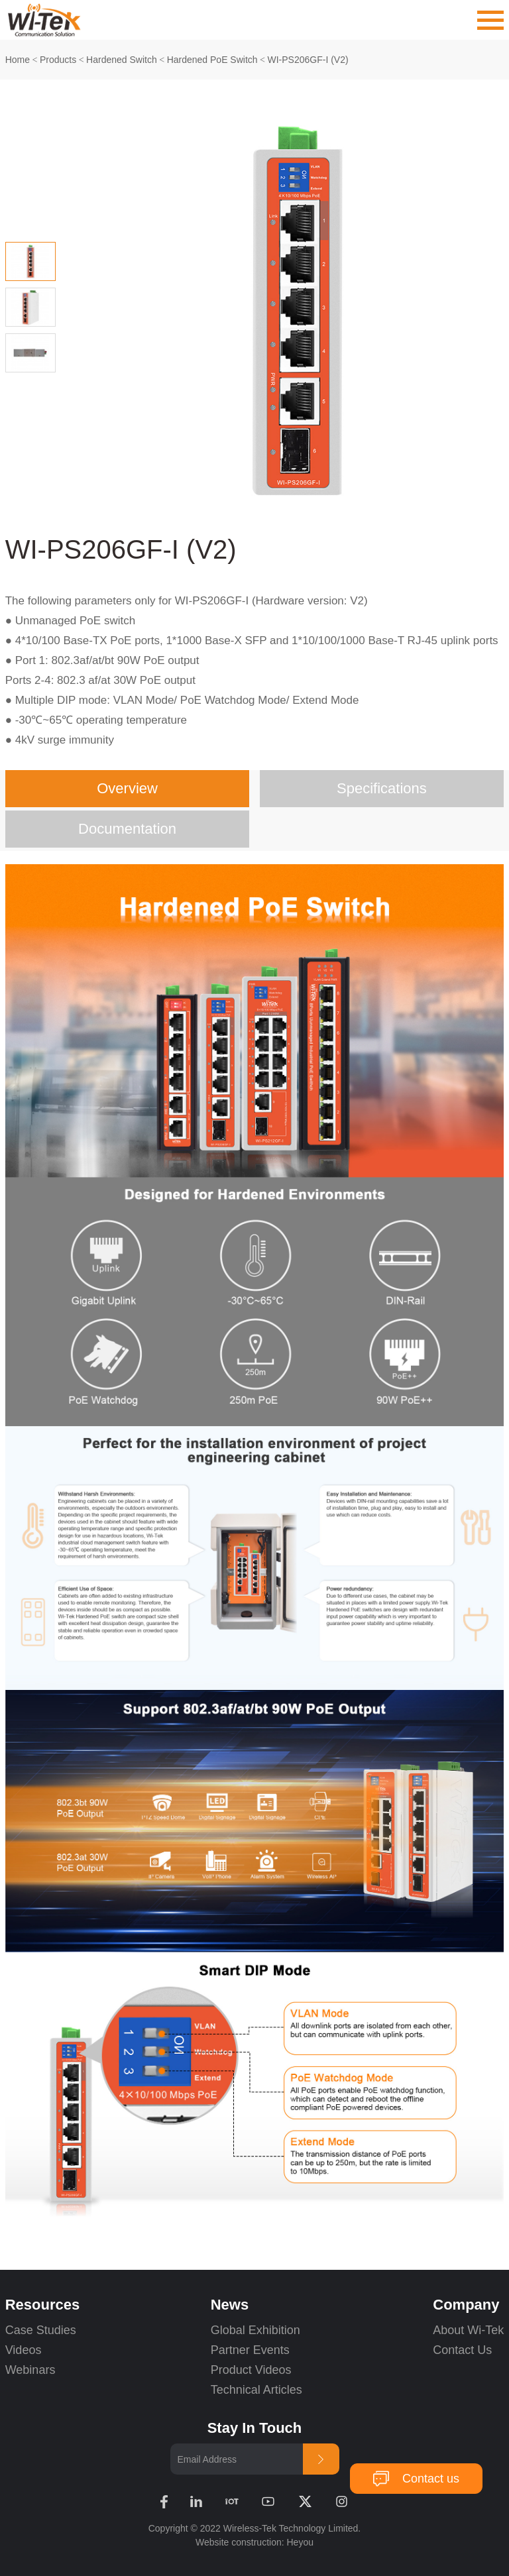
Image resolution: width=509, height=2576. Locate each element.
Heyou (300, 2542)
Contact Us (462, 2350)
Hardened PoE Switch (212, 59)
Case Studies (40, 2330)
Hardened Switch (121, 59)
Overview (127, 788)
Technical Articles (256, 2389)
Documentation (127, 828)
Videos (23, 2350)
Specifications (382, 788)
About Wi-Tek (468, 2330)
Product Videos (253, 2370)
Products (58, 59)
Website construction (239, 2542)
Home (17, 59)
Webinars (30, 2370)
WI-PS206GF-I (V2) (308, 59)
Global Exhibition (255, 2330)
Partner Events (250, 2350)
